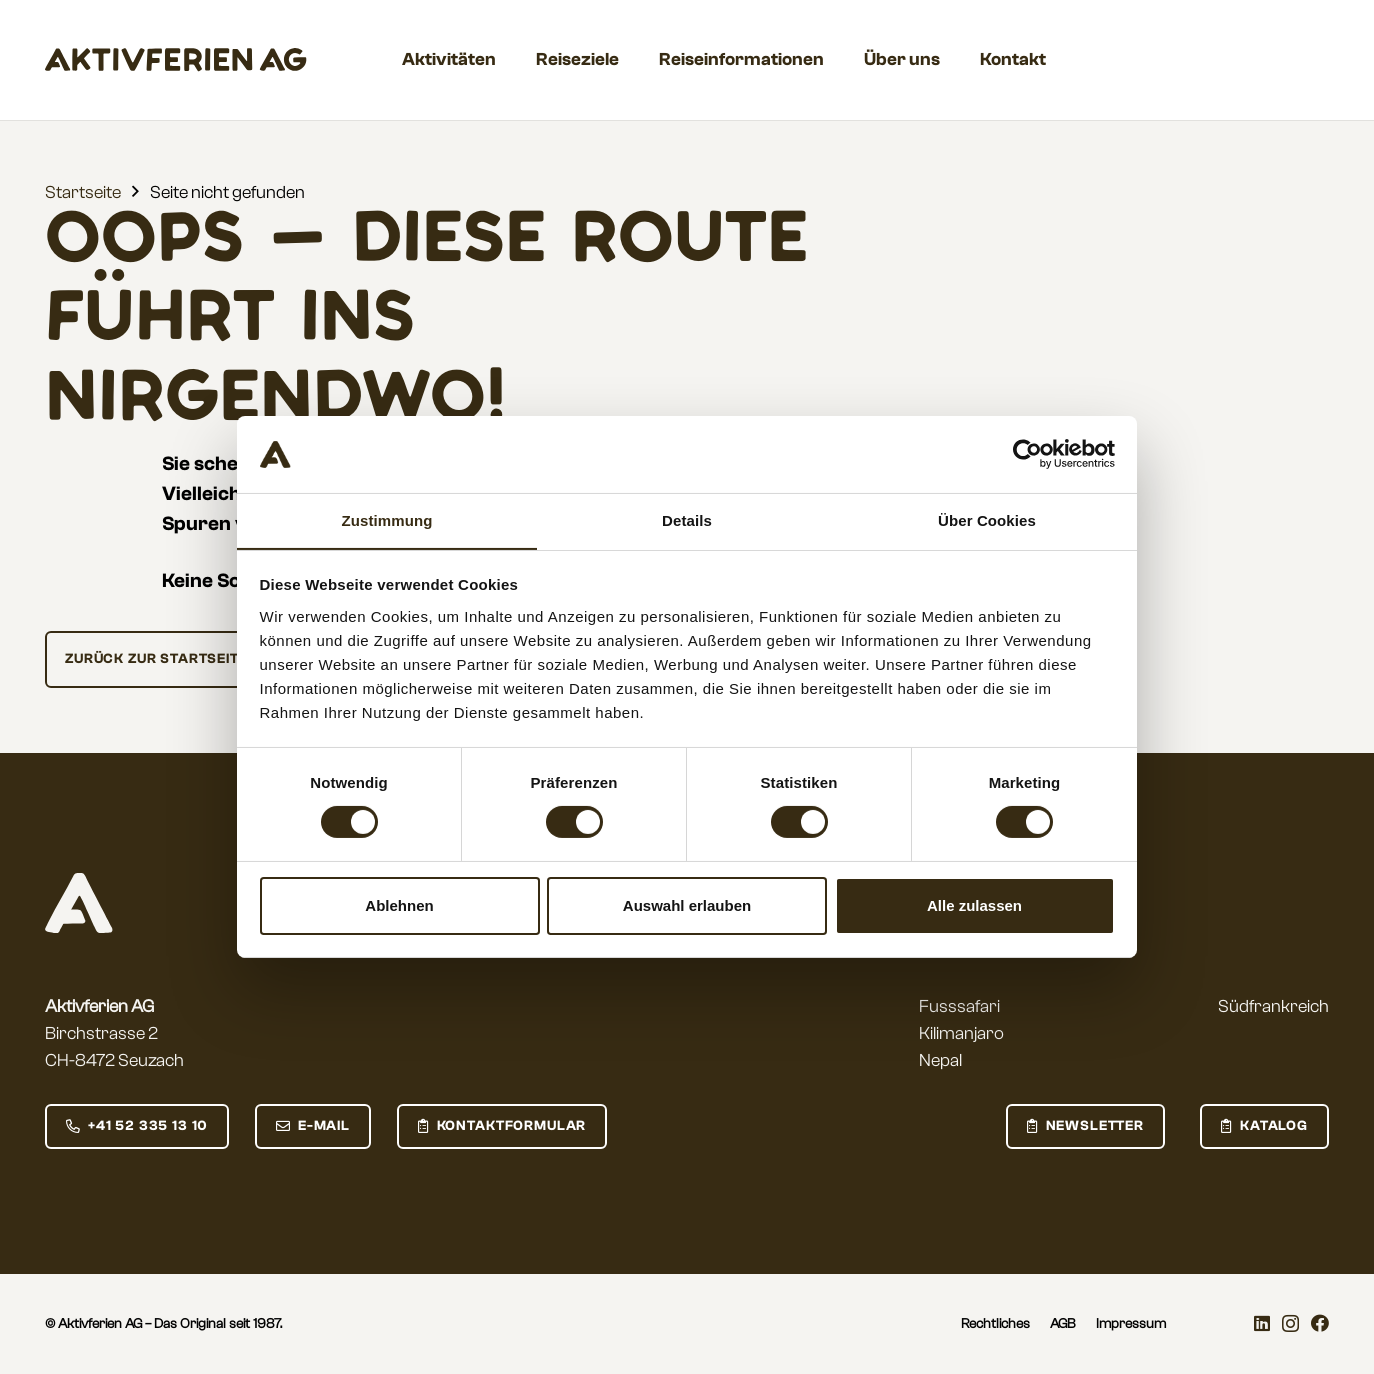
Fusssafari (959, 1006)
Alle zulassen (974, 905)
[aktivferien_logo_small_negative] (79, 903)
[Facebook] (1320, 1323)
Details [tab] (687, 519)
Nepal (940, 1060)
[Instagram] (1290, 1324)
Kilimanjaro (961, 1033)
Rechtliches (995, 1324)
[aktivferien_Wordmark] (176, 60)
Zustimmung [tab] (387, 519)
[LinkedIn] (1262, 1323)
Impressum (1131, 1324)
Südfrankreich (1273, 1006)
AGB (1063, 1324)
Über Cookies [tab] (987, 519)
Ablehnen (399, 905)
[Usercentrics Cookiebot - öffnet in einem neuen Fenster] (1027, 454)
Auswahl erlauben (687, 905)
